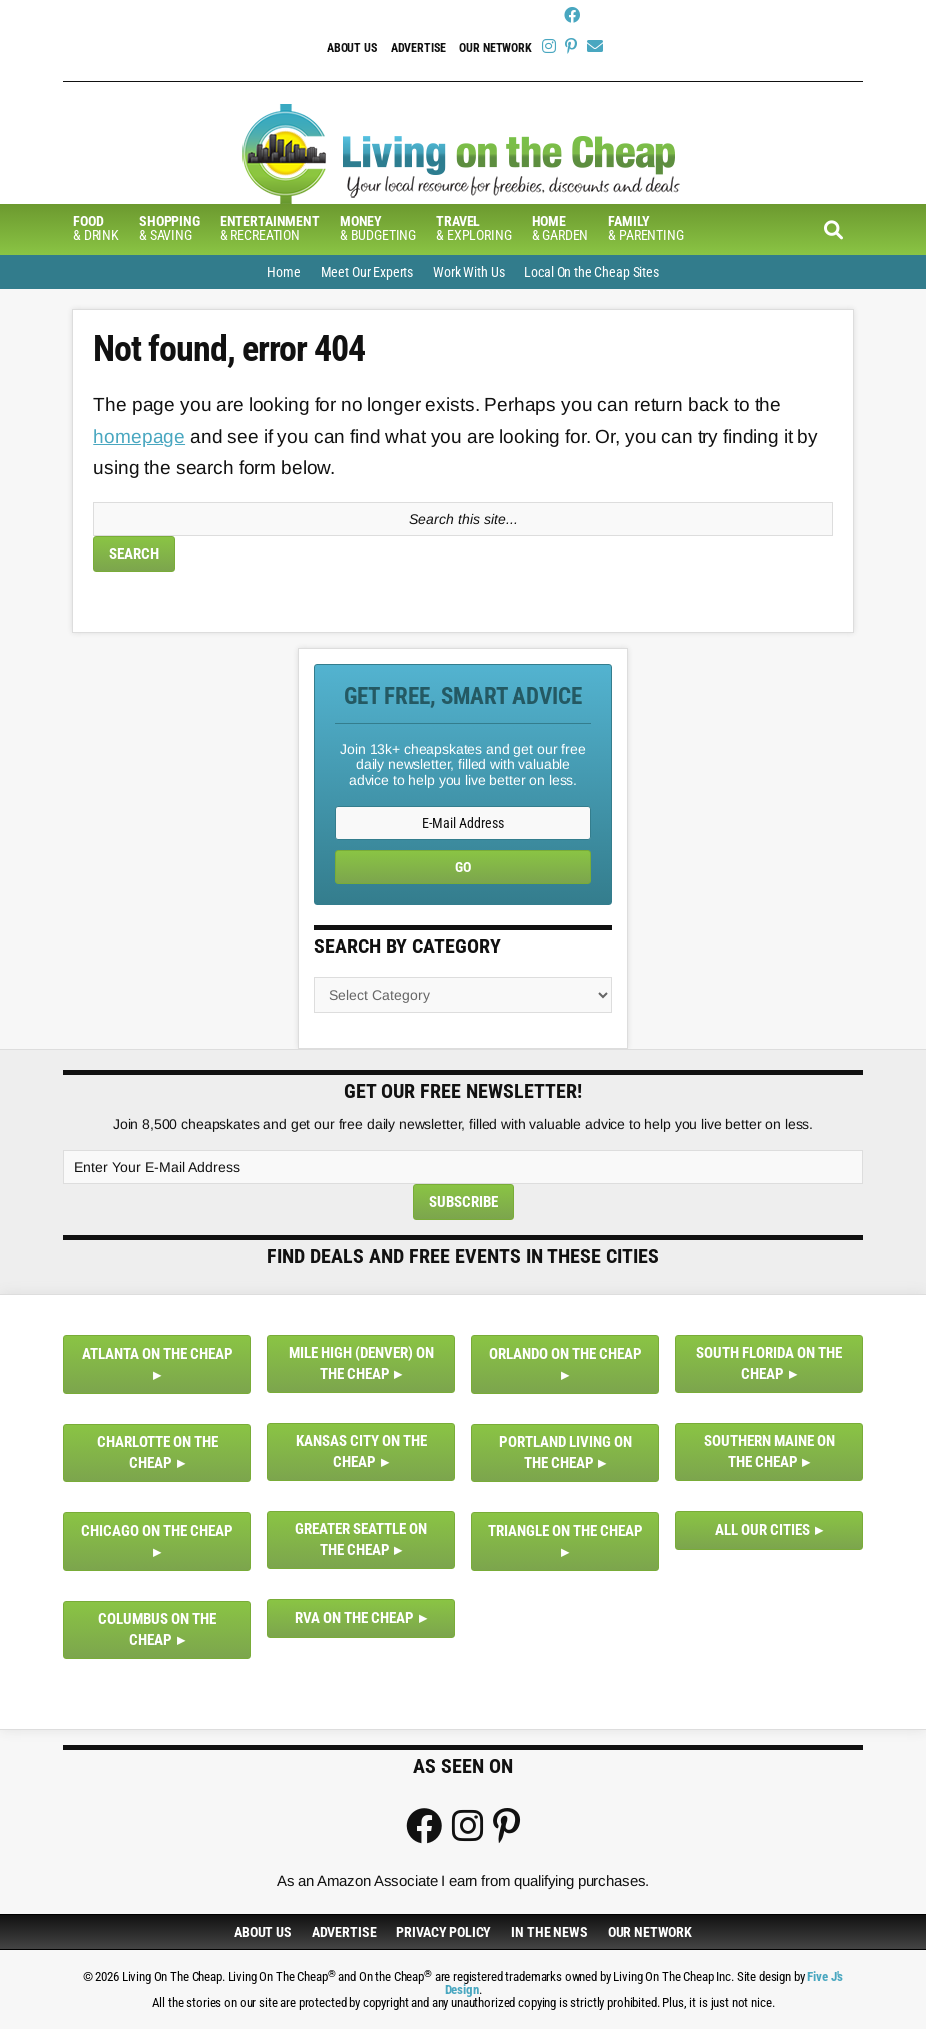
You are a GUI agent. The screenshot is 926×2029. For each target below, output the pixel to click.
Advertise (418, 48)
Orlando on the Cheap (565, 1354)
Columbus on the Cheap (157, 1629)
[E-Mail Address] (463, 823)
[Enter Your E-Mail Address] (463, 1167)
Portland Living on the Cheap (565, 1452)
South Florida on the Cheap (769, 1363)
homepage (139, 436)
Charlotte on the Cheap (157, 1452)
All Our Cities (762, 1530)
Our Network (495, 48)
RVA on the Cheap (354, 1618)
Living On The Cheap (463, 154)
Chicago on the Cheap (157, 1531)
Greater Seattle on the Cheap (361, 1539)
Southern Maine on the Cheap (769, 1451)
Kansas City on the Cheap (361, 1451)
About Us (352, 48)
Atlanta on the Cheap (157, 1354)
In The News (549, 1932)
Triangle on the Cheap (565, 1531)
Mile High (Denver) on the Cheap (361, 1363)
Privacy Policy (443, 1932)
